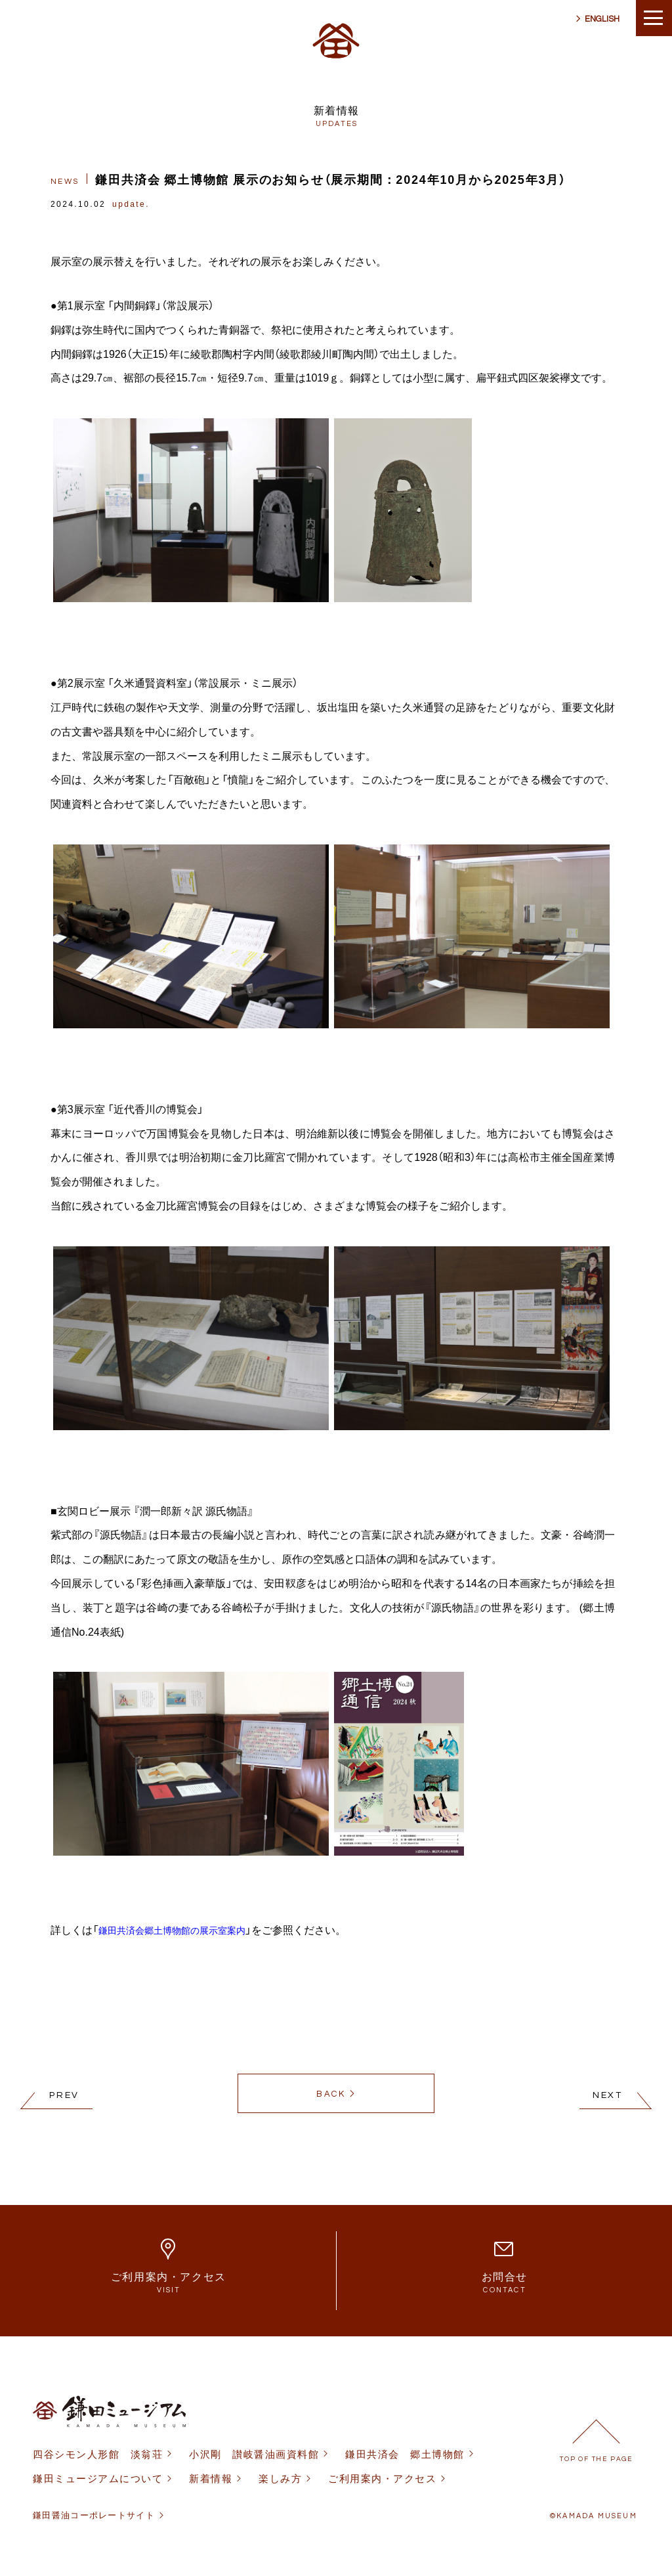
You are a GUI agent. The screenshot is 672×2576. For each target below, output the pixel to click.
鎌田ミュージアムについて (98, 2478)
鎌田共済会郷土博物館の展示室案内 (171, 1929)
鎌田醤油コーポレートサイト (94, 2515)
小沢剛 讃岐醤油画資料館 (254, 2454)
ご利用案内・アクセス (382, 2478)
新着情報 (210, 2478)
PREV (64, 2095)
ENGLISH (602, 19)
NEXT (608, 2095)
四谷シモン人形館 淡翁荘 (98, 2454)
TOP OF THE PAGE (596, 2459)
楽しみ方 (280, 2478)
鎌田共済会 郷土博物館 (405, 2454)
